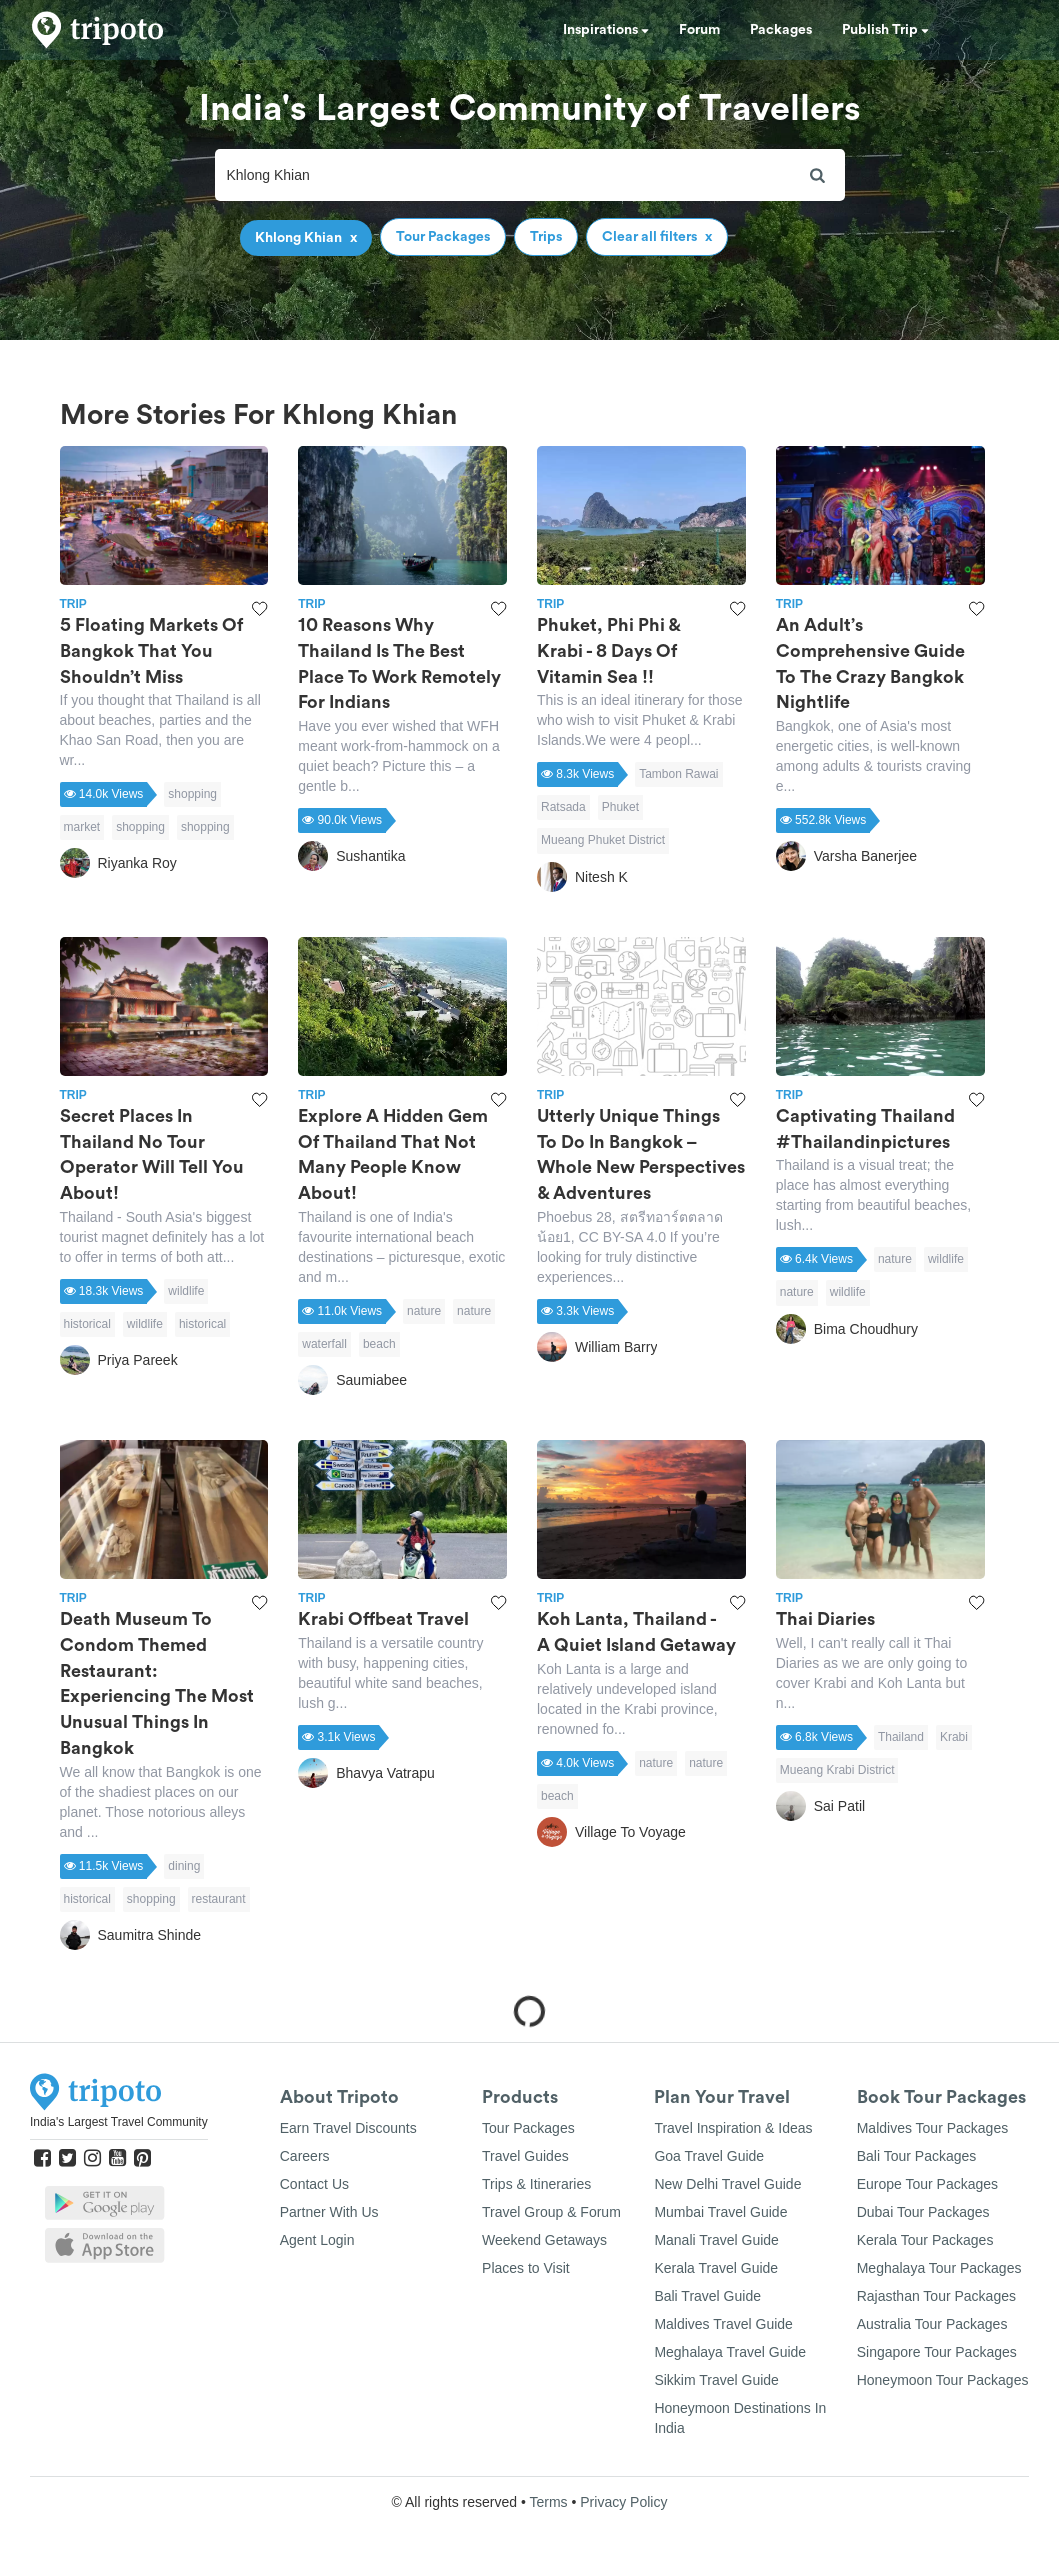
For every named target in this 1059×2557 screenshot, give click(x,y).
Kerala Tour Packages (925, 2240)
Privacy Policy (623, 2502)
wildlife (186, 1291)
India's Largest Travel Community (119, 2122)
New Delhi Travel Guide (727, 2184)
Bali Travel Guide (707, 2296)
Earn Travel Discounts (348, 2128)
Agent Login (317, 2240)
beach (379, 1344)
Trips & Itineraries (536, 2184)
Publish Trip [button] (885, 30)
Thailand (901, 1737)
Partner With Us (329, 2212)
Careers (305, 2156)
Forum (699, 30)
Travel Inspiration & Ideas (733, 2128)
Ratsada (563, 807)
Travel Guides (525, 2156)
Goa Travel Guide (709, 2156)
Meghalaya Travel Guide (730, 2352)
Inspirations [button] (606, 30)
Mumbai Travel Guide (720, 2212)
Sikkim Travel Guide (716, 2380)
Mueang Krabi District (837, 1770)
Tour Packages (528, 2128)
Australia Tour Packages (932, 2324)
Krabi (954, 1737)
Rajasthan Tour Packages (936, 2296)
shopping (192, 794)
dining (184, 1866)
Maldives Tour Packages (932, 2128)
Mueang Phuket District (603, 840)
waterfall (324, 1344)
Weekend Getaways (544, 2240)
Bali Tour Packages (917, 2156)
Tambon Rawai (678, 774)
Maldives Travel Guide (723, 2324)
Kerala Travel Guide (716, 2268)
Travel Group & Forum (551, 2212)
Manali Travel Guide (716, 2240)
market (82, 827)
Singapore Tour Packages (937, 2352)
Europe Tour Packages (927, 2184)
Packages (781, 30)
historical (87, 1324)
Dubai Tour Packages (923, 2212)
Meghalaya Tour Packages (939, 2268)
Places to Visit (526, 2268)
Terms (548, 2502)
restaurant (219, 1899)
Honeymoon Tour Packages (943, 2380)
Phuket (620, 807)
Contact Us (314, 2184)
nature (424, 1311)
